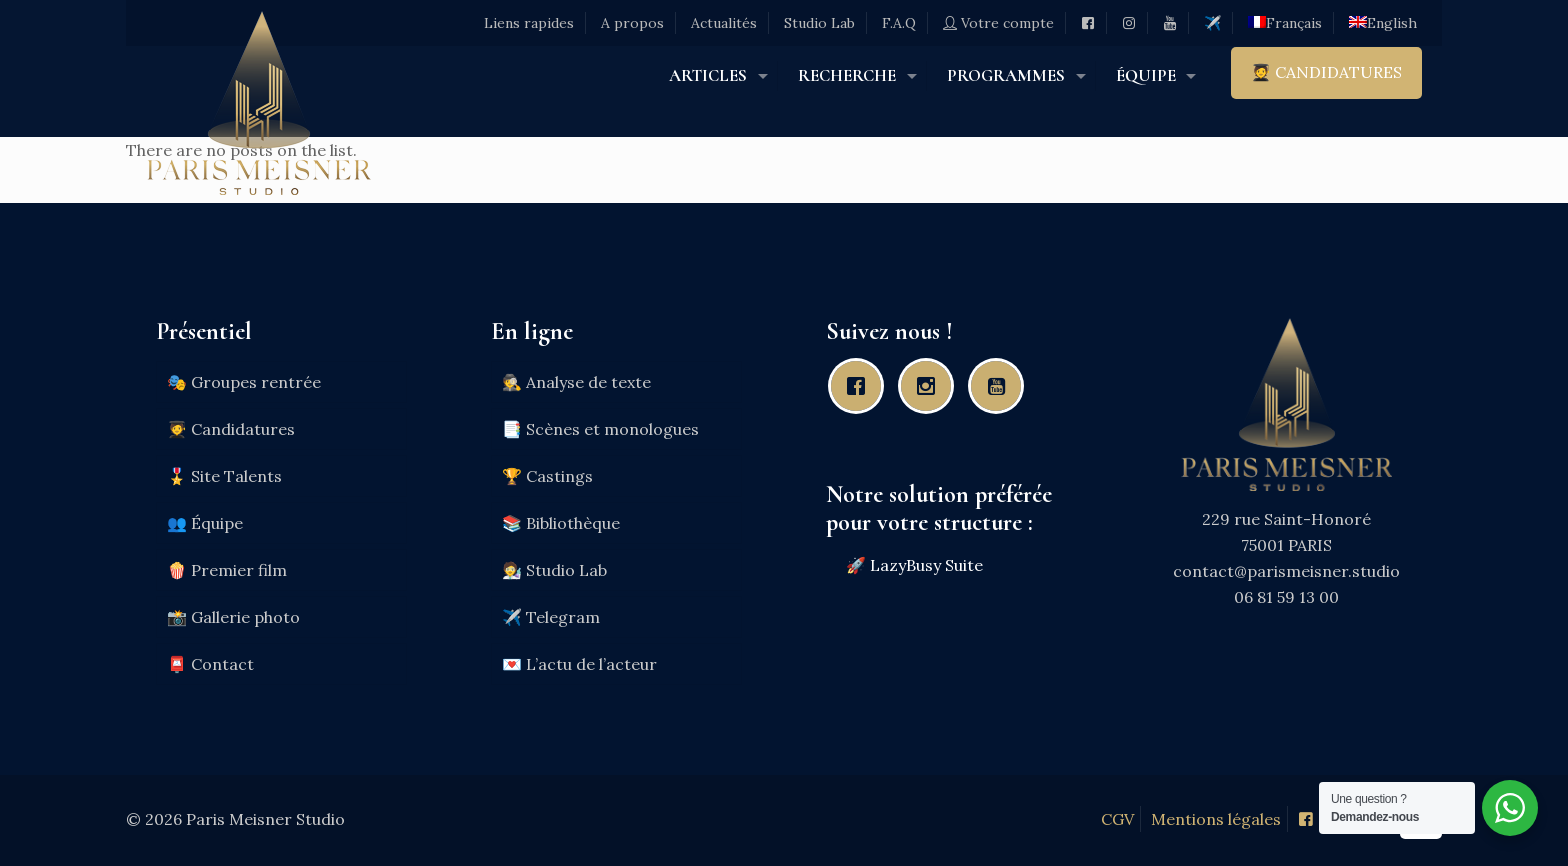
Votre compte (998, 23)
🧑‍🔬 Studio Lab (554, 570)
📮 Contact (210, 664)
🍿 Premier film (227, 570)
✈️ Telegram (551, 617)
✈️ (1212, 23)
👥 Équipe (205, 523)
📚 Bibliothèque (561, 523)
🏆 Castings (547, 476)
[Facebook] (861, 386)
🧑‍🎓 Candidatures (231, 429)
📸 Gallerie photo (233, 617)
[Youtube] (1001, 386)
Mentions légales (1216, 819)
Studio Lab (819, 23)
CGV (1117, 819)
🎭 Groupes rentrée (244, 382)
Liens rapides (529, 23)
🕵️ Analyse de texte (576, 382)
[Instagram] (931, 386)
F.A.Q (899, 23)
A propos (632, 23)
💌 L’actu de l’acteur (579, 664)
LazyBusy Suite (926, 565)
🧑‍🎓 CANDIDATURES (1326, 72)
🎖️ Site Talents (224, 476)
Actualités (724, 23)
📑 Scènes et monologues (600, 429)
